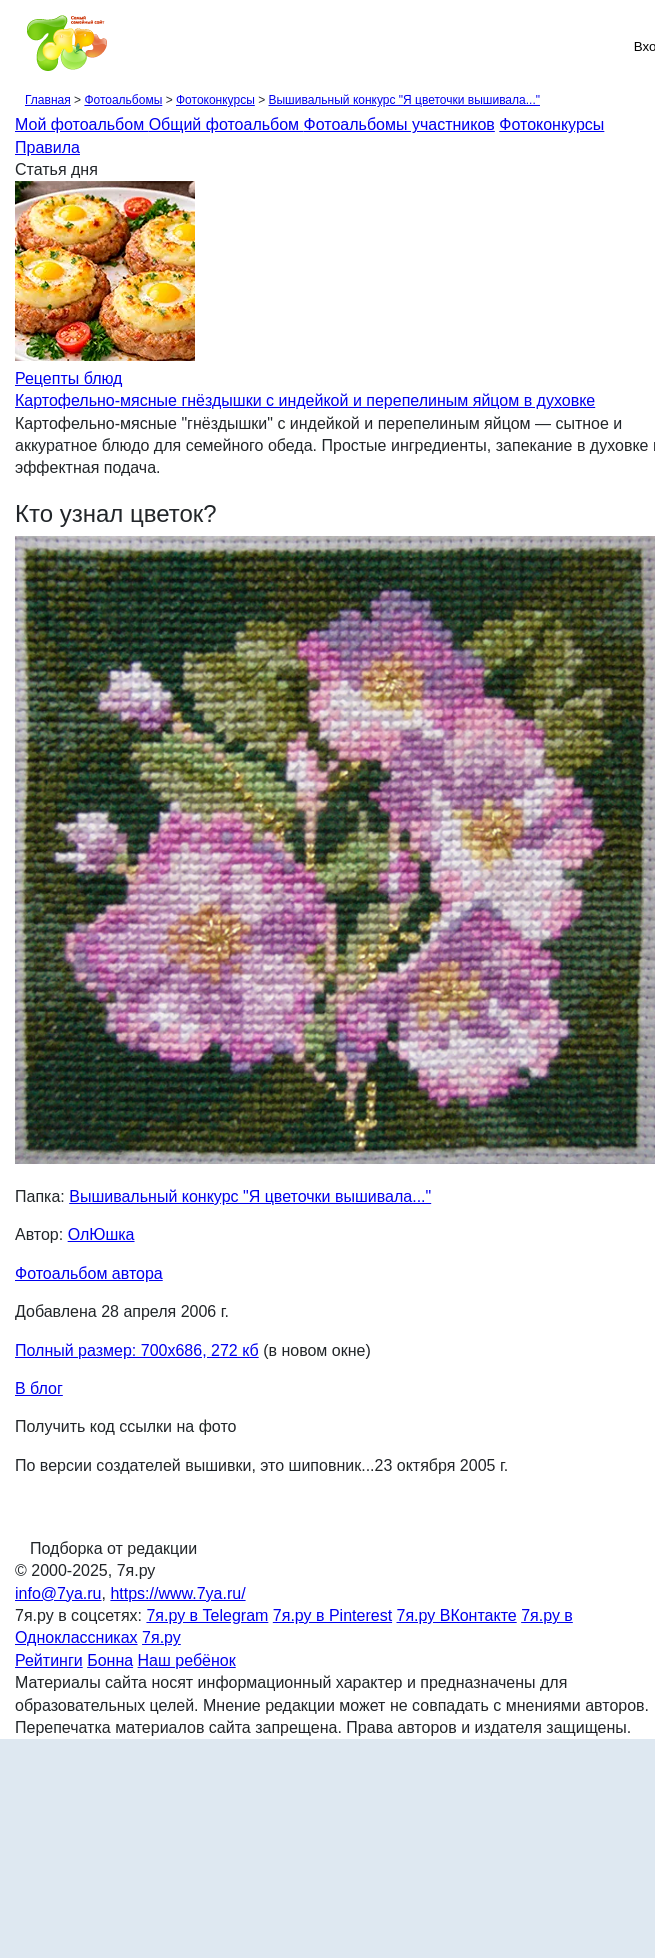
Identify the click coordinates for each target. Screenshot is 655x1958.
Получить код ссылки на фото (125, 1426)
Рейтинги (49, 1660)
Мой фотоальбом (82, 124)
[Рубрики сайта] (21, 46)
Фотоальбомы (123, 100)
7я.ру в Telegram (207, 1615)
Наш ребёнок (187, 1660)
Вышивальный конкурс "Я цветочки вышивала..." (404, 100)
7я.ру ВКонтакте (457, 1615)
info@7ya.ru (58, 1593)
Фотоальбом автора (89, 1273)
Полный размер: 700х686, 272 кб (137, 1350)
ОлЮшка (101, 1234)
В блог (39, 1388)
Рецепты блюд (68, 378)
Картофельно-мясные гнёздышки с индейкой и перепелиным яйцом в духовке (305, 400)
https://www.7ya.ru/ (177, 1593)
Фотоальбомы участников (399, 124)
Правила (47, 147)
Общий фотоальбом (226, 124)
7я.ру (161, 1637)
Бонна (110, 1660)
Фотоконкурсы (215, 100)
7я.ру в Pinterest (332, 1615)
